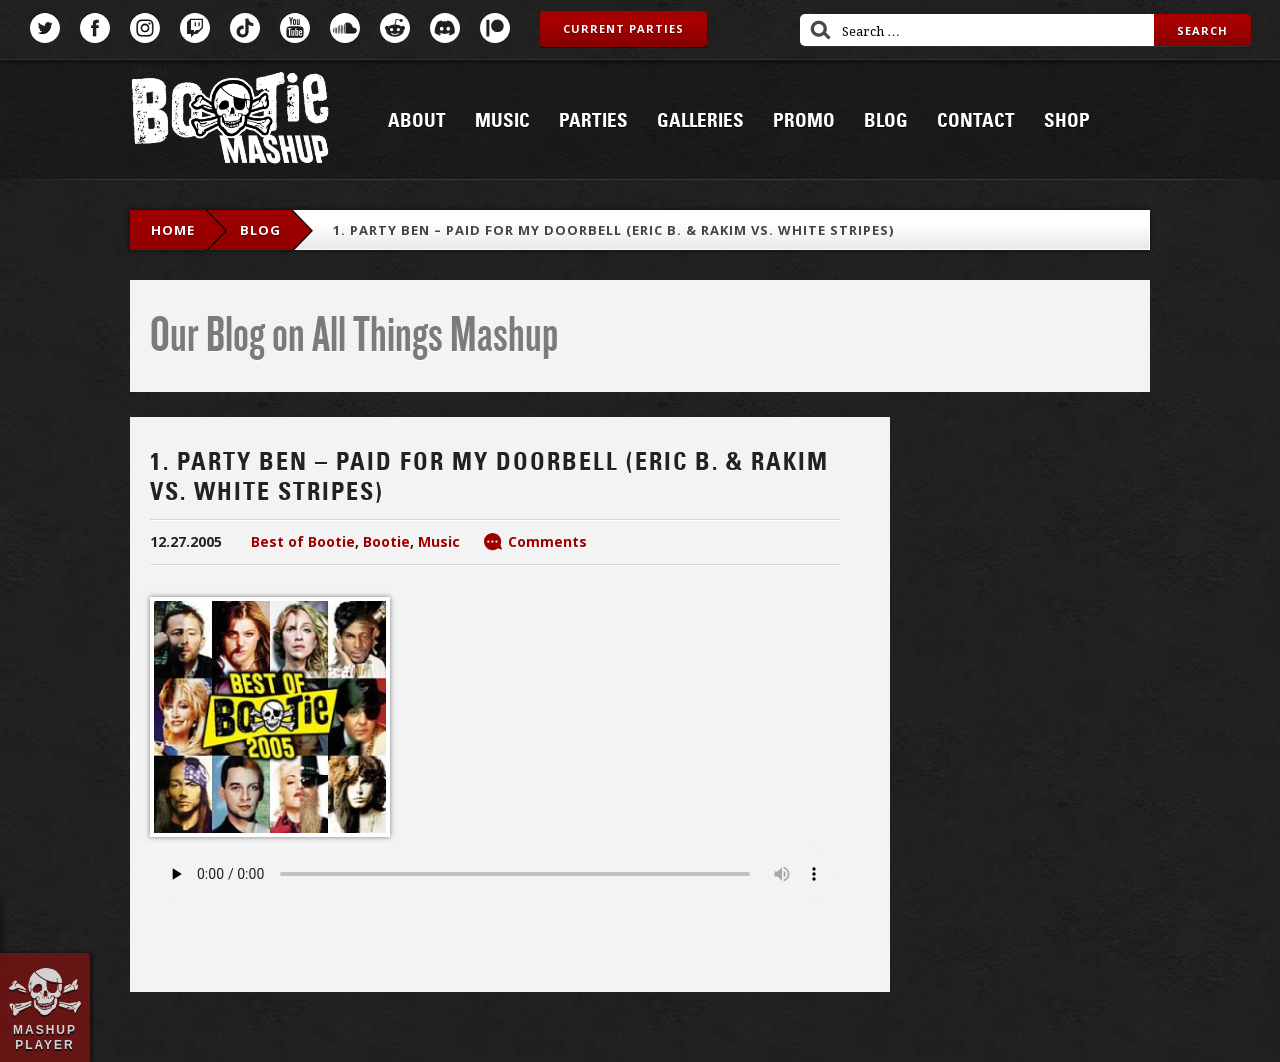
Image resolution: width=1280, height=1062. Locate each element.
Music (502, 121)
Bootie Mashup (230, 121)
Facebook (95, 28)
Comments (547, 541)
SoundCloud (345, 28)
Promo (804, 121)
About (417, 121)
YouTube (295, 28)
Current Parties (623, 28)
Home (173, 230)
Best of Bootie (303, 541)
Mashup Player (45, 1037)
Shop (1067, 121)
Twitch (195, 28)
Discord (445, 28)
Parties (593, 121)
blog (260, 230)
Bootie (386, 541)
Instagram (145, 28)
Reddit (395, 28)
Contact (976, 121)
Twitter (45, 28)
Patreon (495, 28)
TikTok (245, 28)
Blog (886, 121)
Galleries (700, 121)
